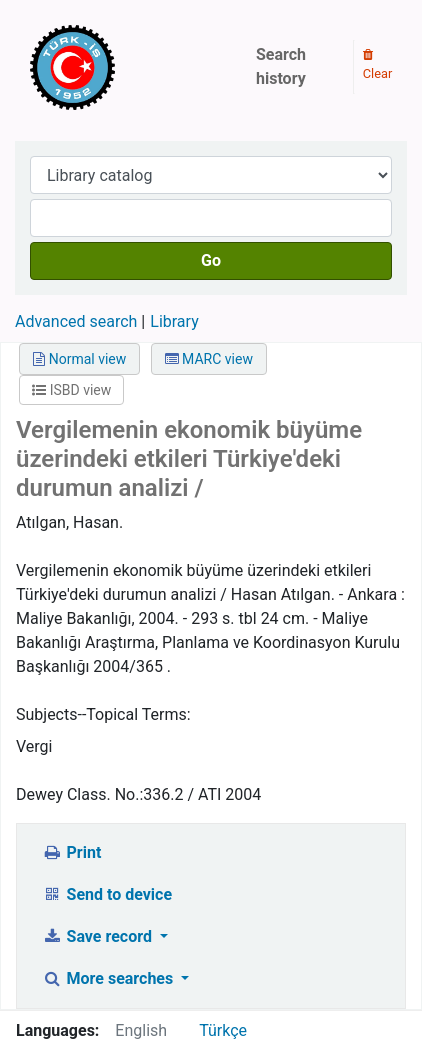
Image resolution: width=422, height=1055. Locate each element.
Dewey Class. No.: (79, 794)
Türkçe (223, 1030)
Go (211, 260)
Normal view (79, 359)
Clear (378, 65)
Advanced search (76, 321)
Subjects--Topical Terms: (103, 714)
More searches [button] (109, 978)
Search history (281, 66)
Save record (99, 936)
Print (71, 852)
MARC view (209, 359)
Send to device (107, 894)
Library (174, 321)
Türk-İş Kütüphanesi (130, 67)
